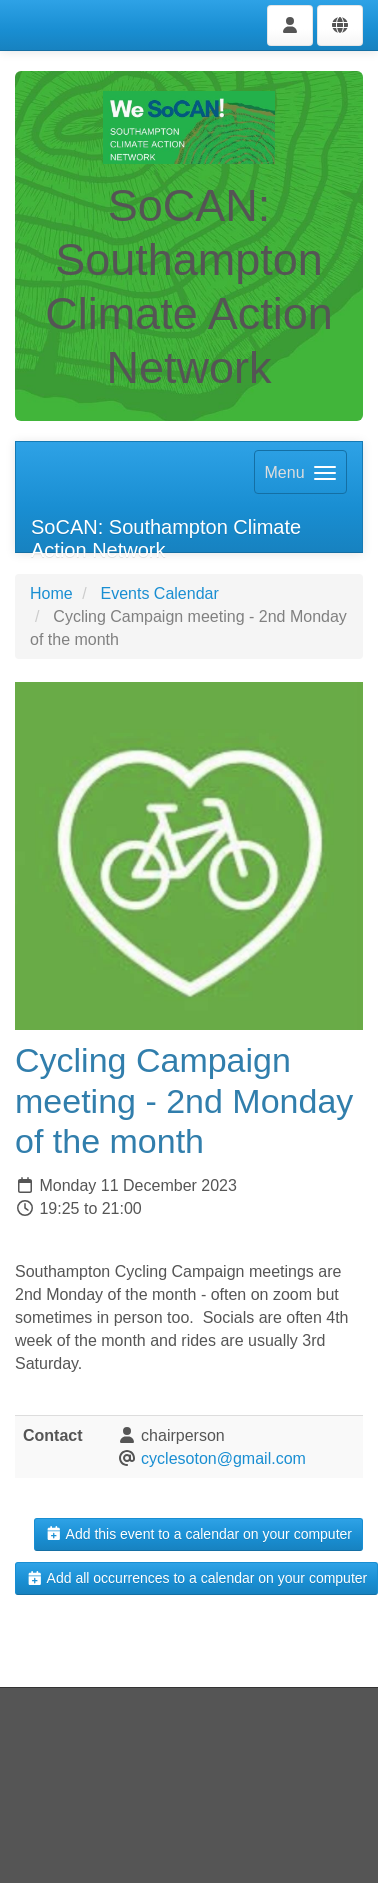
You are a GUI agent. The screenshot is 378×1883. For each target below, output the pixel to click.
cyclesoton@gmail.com (223, 1458)
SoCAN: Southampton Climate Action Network (166, 534)
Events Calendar (159, 593)
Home (51, 593)
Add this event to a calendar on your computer (198, 1534)
